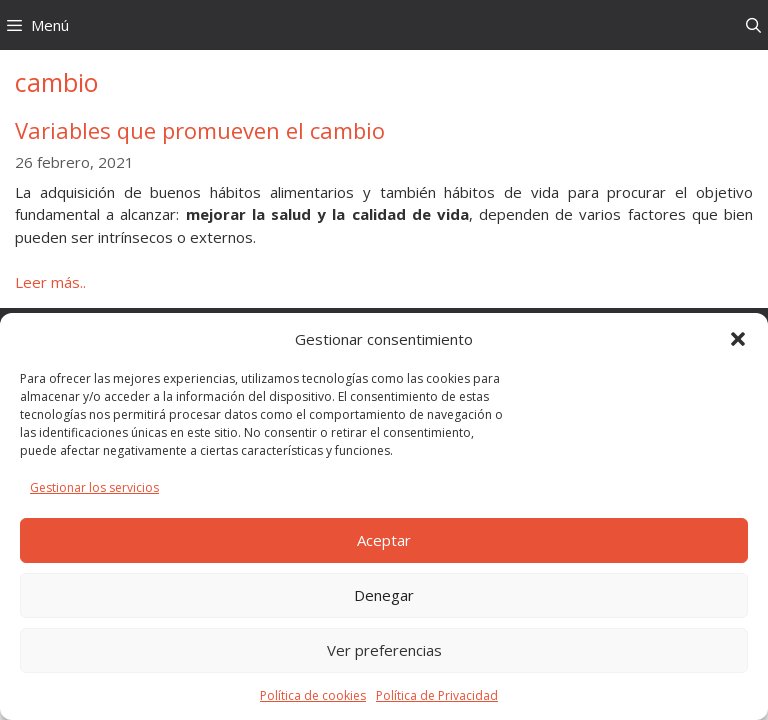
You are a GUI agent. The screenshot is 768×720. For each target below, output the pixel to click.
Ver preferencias (384, 650)
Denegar (384, 595)
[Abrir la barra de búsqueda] (753, 25)
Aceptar (384, 540)
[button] (738, 339)
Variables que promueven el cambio (200, 130)
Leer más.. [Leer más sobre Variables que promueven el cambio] (50, 282)
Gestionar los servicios (94, 487)
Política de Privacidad (437, 695)
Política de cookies (313, 695)
